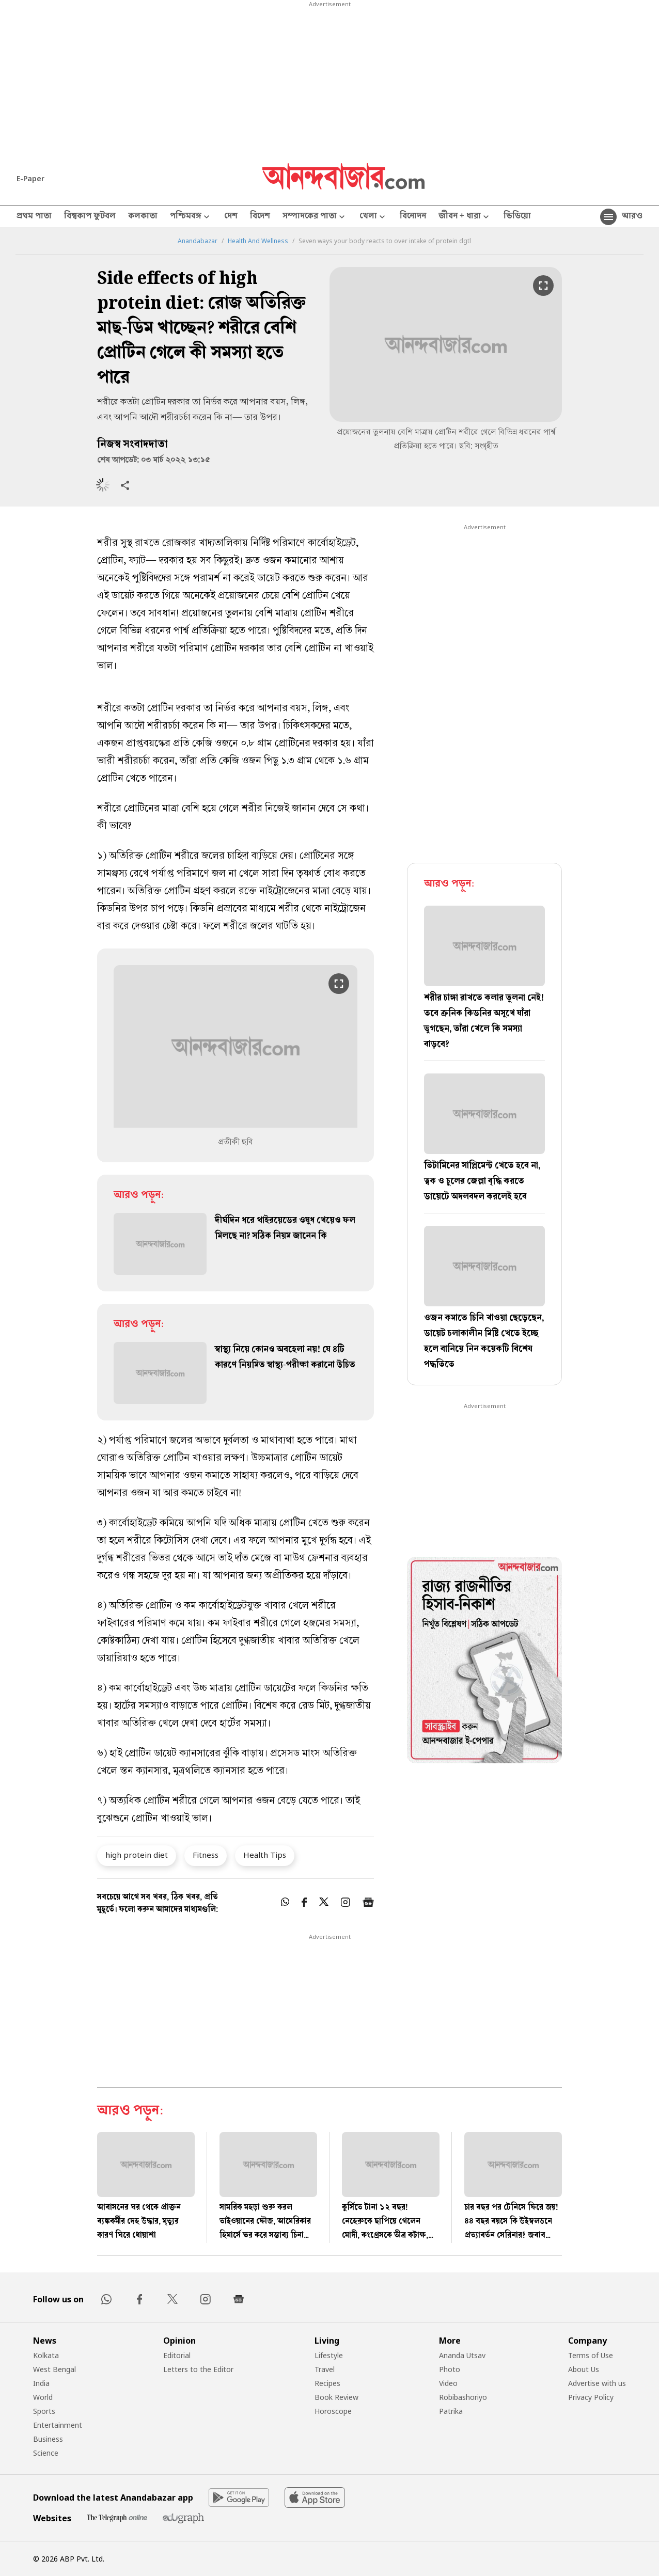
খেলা (373, 217)
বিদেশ (260, 217)
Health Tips (264, 1855)
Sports (44, 2411)
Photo (449, 2369)
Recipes (327, 2383)
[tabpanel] (484, 1661)
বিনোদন (413, 217)
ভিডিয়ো (517, 217)
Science (45, 2453)
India (41, 2383)
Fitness (205, 1855)
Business (48, 2439)
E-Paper (30, 178)
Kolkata (46, 2355)
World (43, 2397)
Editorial (177, 2355)
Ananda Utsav (462, 2355)
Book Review (336, 2397)
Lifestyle (329, 2355)
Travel (325, 2369)
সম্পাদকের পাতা (315, 217)
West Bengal (54, 2369)
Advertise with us (597, 2383)
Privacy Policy (591, 2397)
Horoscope (333, 2411)
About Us (583, 2369)
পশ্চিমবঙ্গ (191, 217)
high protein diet (136, 1855)
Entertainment (57, 2425)
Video (448, 2383)
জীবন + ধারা (464, 217)
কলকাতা (143, 217)
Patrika (451, 2411)
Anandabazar (197, 241)
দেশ (231, 217)
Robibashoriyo (463, 2397)
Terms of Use (590, 2355)
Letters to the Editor (198, 2369)
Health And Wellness (258, 241)
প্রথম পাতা (34, 217)
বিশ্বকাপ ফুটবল (90, 217)
